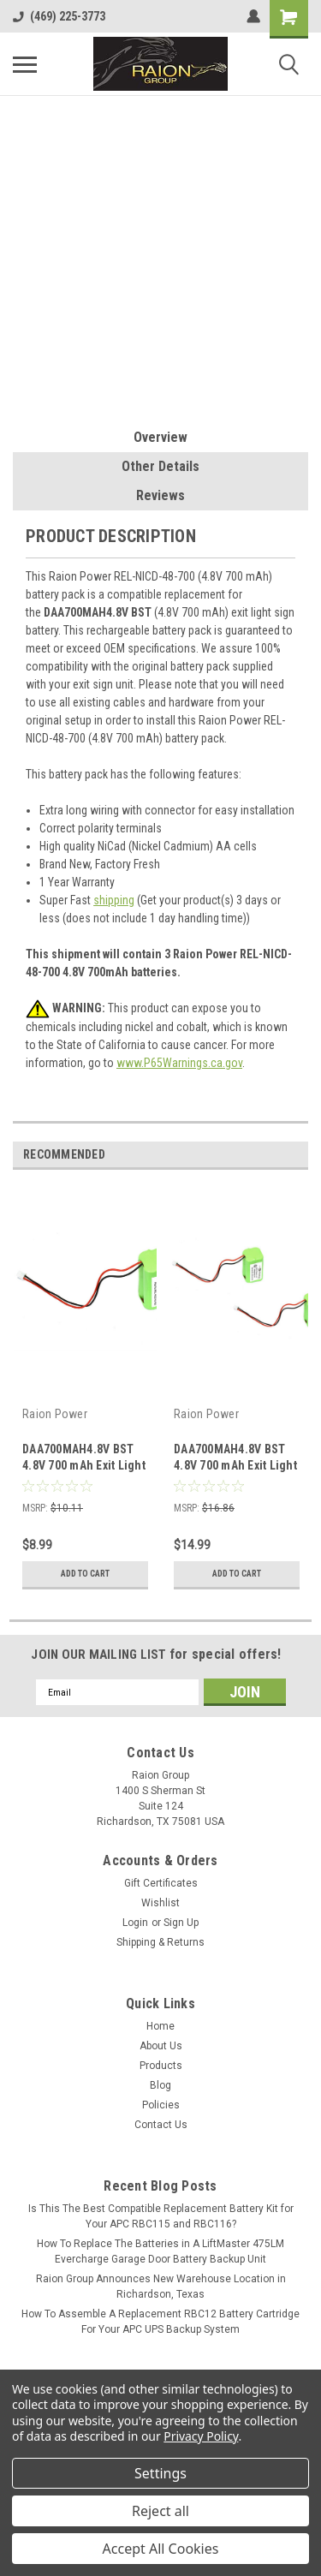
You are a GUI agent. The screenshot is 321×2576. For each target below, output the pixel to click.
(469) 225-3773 (59, 16)
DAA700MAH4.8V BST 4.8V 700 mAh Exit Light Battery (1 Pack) (84, 1465)
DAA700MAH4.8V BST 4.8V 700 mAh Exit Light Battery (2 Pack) (235, 1465)
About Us (161, 2046)
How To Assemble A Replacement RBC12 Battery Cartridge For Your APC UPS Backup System (160, 2321)
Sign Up (181, 1923)
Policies (161, 2105)
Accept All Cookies (161, 2548)
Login (135, 1923)
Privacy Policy (200, 2436)
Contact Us (160, 2125)
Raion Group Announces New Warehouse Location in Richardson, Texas (161, 2286)
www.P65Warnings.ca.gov (179, 1063)
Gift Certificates (161, 1883)
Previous (271, 1154)
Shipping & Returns (160, 1942)
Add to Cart (85, 1573)
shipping (113, 900)
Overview (160, 437)
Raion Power (54, 1414)
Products (161, 2066)
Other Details (160, 466)
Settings (160, 2473)
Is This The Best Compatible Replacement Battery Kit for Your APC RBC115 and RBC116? (161, 2216)
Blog (160, 2085)
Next (294, 1154)
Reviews (160, 495)
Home (160, 2026)
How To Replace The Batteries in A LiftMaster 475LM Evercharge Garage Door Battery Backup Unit (160, 2251)
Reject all (160, 2510)
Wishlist (160, 1903)
